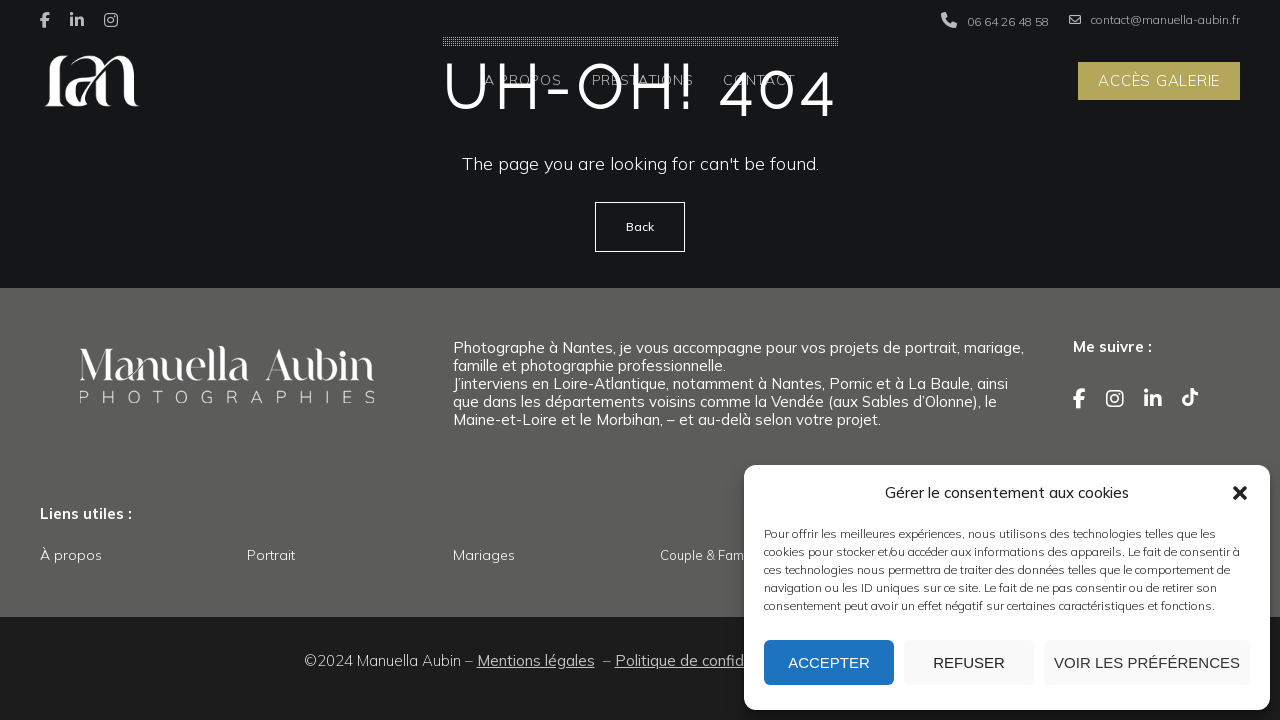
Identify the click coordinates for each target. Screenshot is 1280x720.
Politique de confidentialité (707, 660)
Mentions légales (536, 660)
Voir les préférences (1147, 662)
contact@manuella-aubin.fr (1154, 20)
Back (640, 226)
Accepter (829, 662)
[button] (1240, 493)
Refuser (969, 662)
